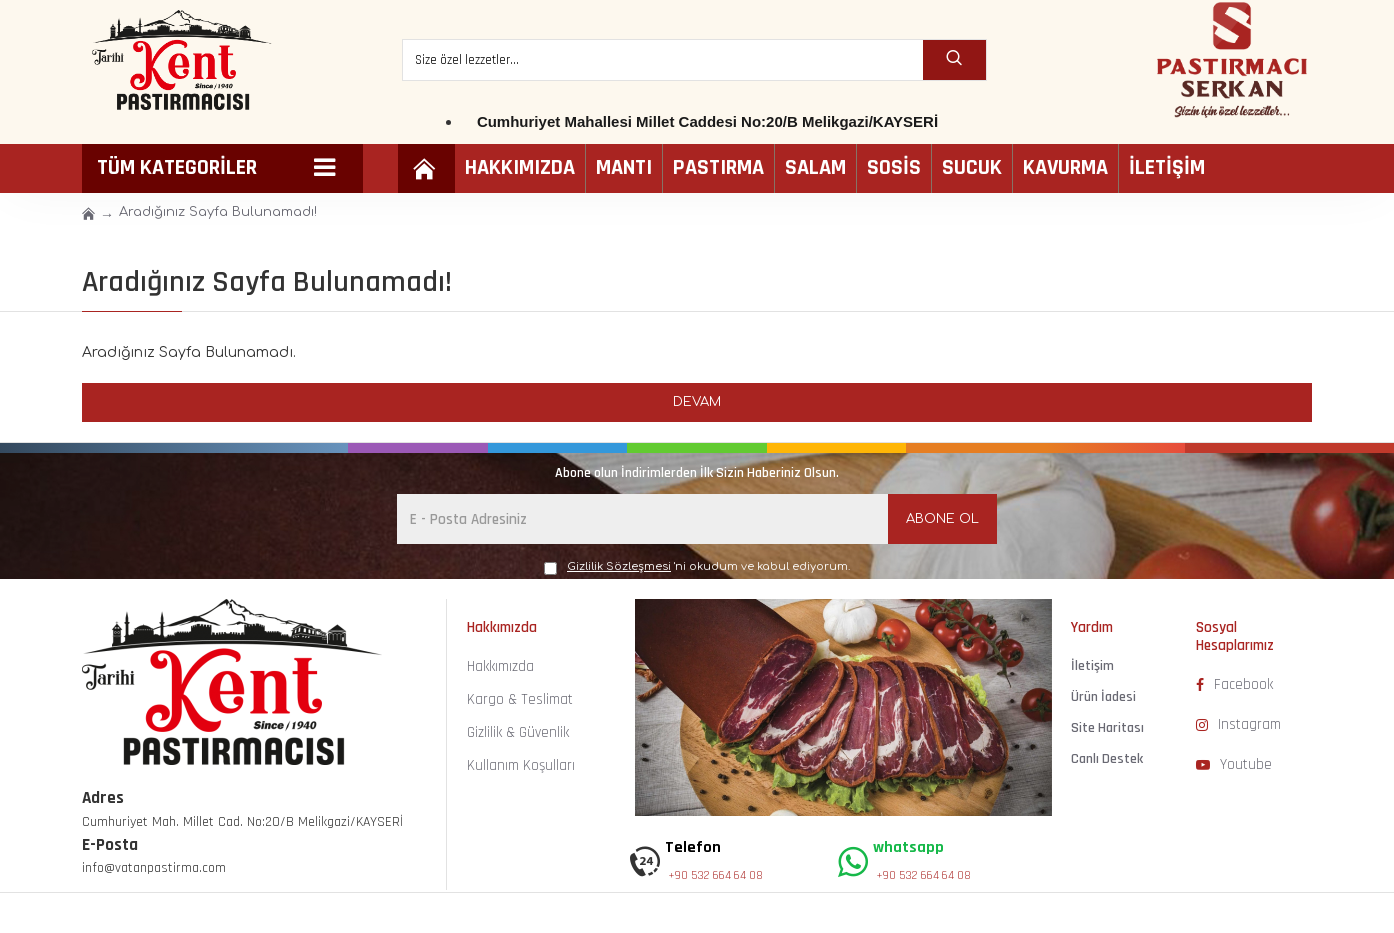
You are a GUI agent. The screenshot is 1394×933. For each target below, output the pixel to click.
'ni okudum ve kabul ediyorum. (697, 567)
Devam (697, 402)
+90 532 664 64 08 (715, 875)
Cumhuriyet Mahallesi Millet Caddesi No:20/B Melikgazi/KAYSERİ (707, 121)
